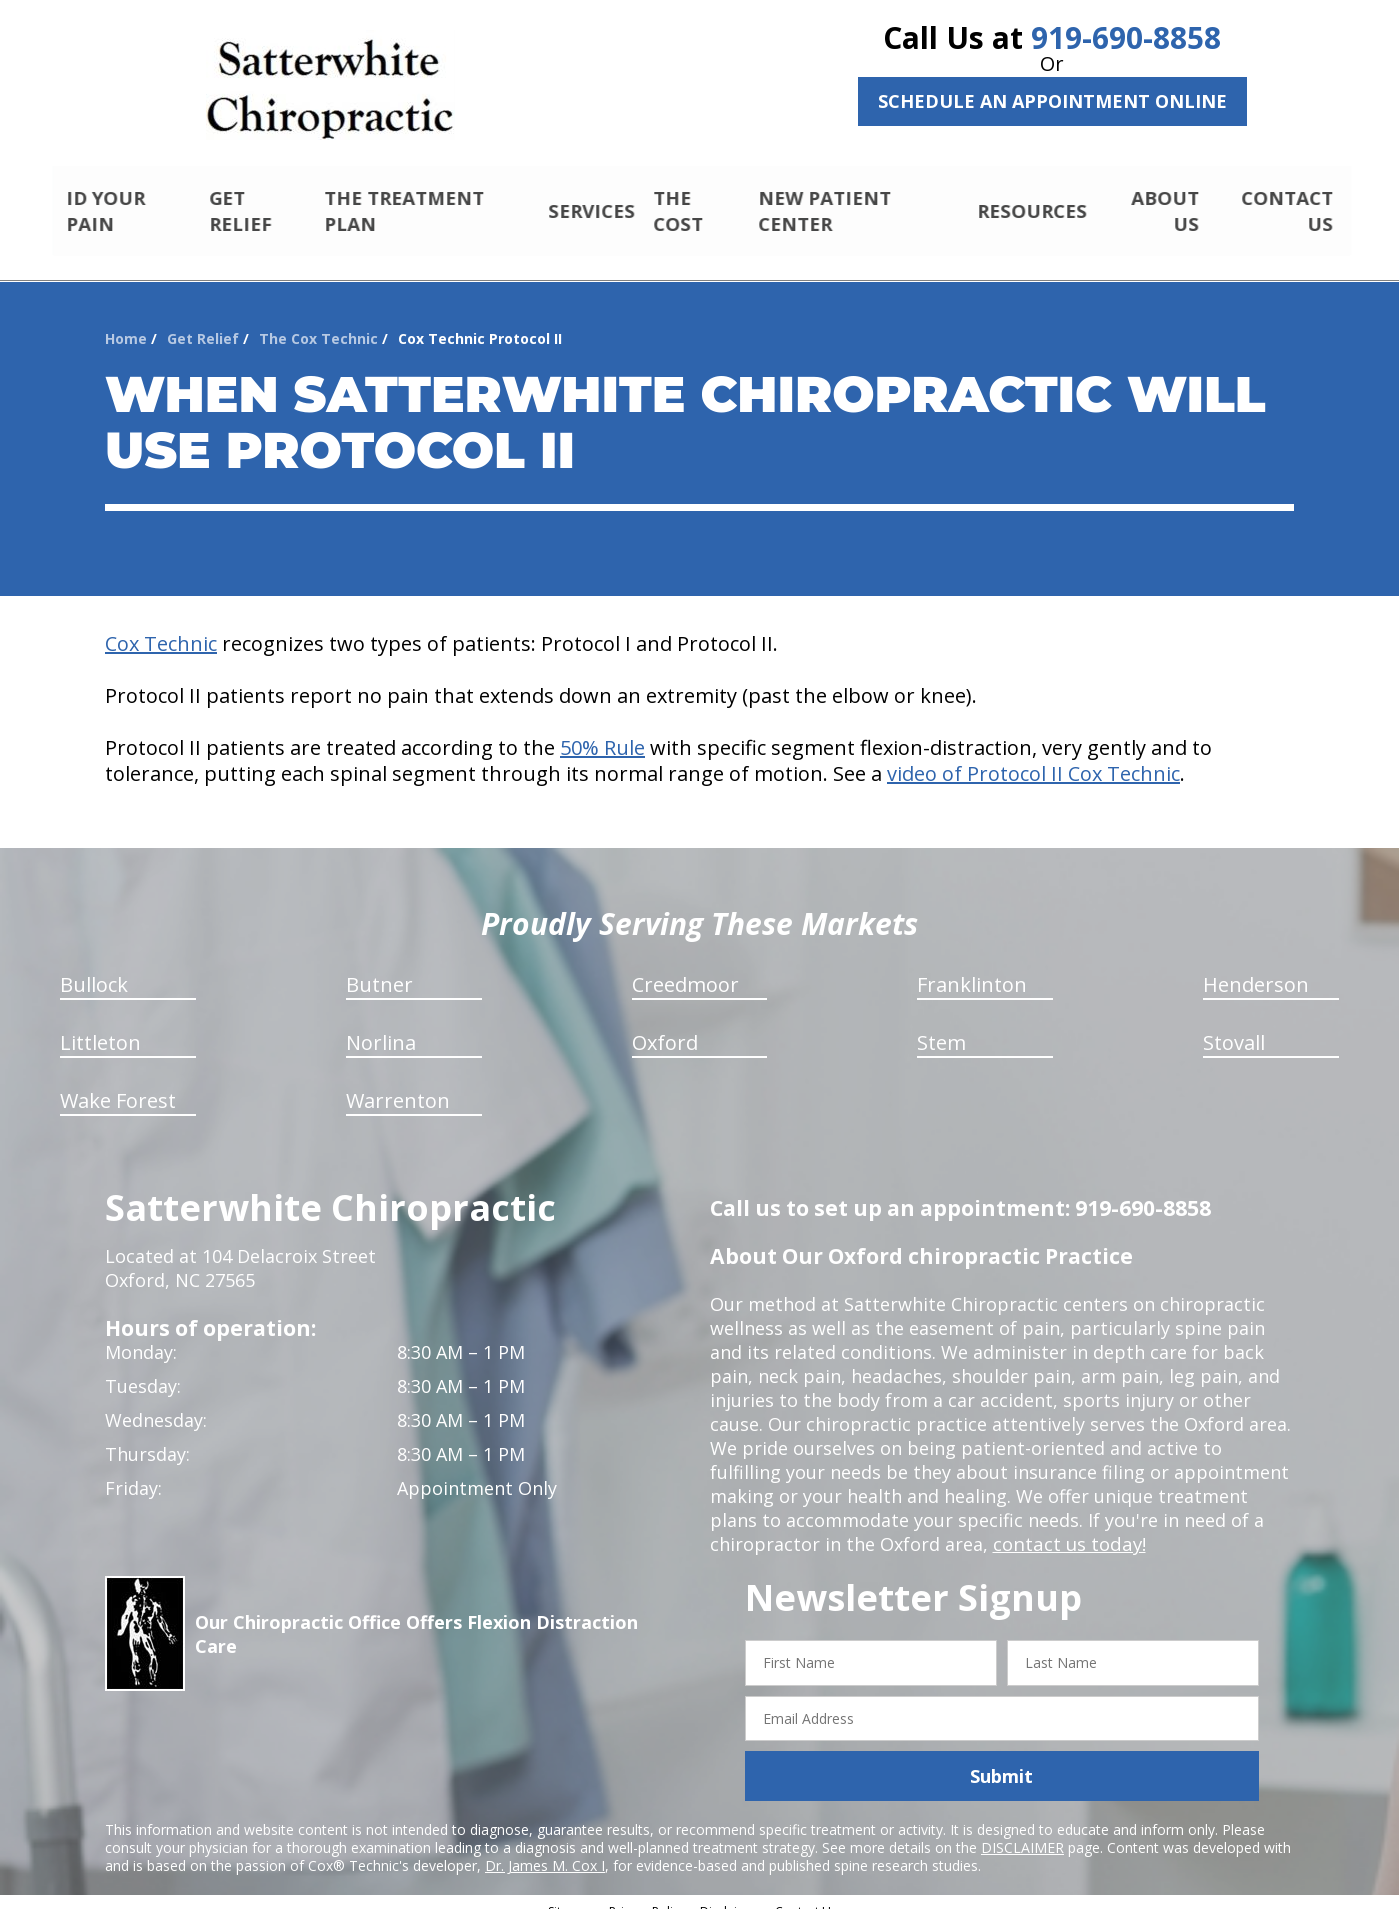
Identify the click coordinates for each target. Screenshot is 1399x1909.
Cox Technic (161, 626)
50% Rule (602, 730)
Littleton (100, 1025)
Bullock (94, 967)
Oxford (665, 1025)
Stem (941, 1025)
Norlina (381, 1025)
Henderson (1256, 967)
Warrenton (398, 1083)
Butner (379, 967)
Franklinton (972, 967)
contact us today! (1067, 1527)
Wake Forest (118, 1083)
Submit (1001, 1759)
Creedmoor (685, 967)
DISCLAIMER (1022, 1830)
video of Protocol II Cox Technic (1033, 756)
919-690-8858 (1126, 37)
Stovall (1234, 1025)
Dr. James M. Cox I (545, 1848)
